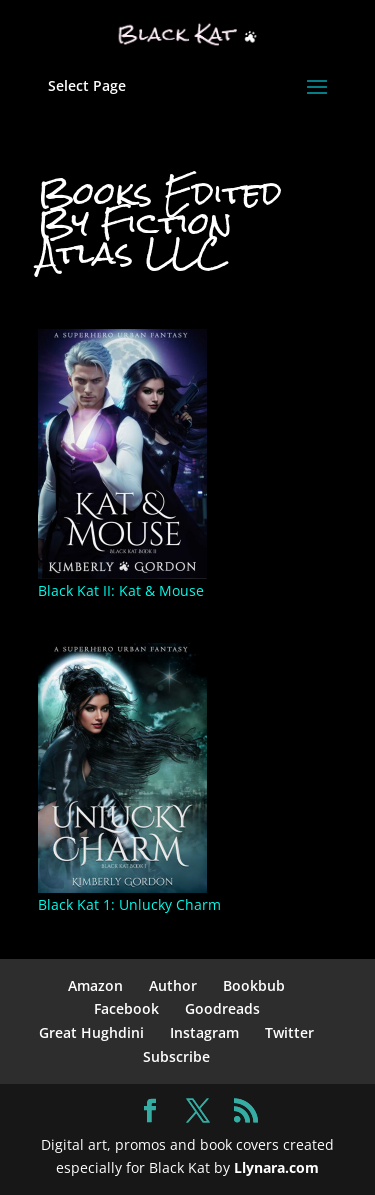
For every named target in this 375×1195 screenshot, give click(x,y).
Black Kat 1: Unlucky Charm (129, 904)
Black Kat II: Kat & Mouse (121, 590)
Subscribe (176, 1056)
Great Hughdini (91, 1032)
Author (173, 985)
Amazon (95, 985)
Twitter (289, 1032)
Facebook (126, 1008)
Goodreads (222, 1008)
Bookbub (254, 985)
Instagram (204, 1032)
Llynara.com (276, 1167)
